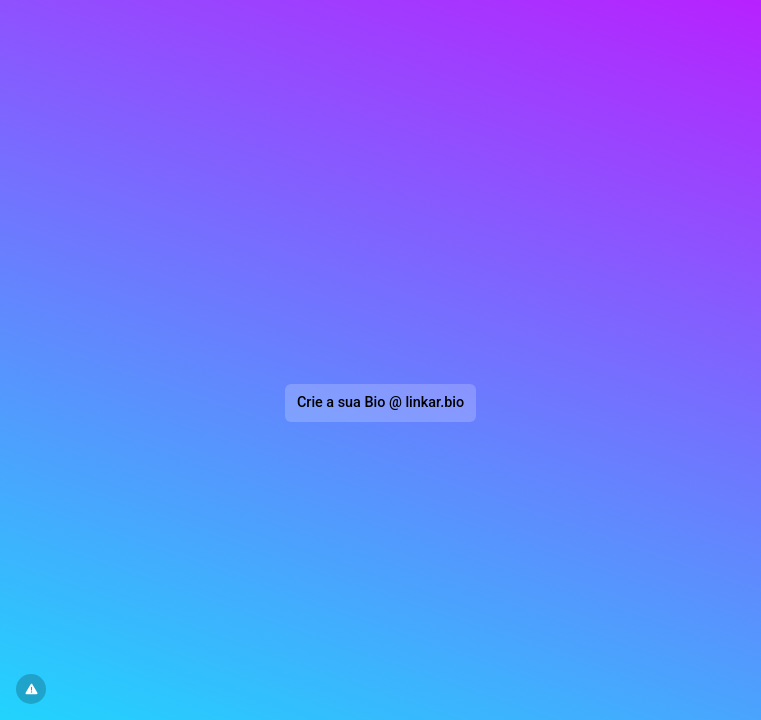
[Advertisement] (381, 196)
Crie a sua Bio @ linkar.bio (380, 402)
